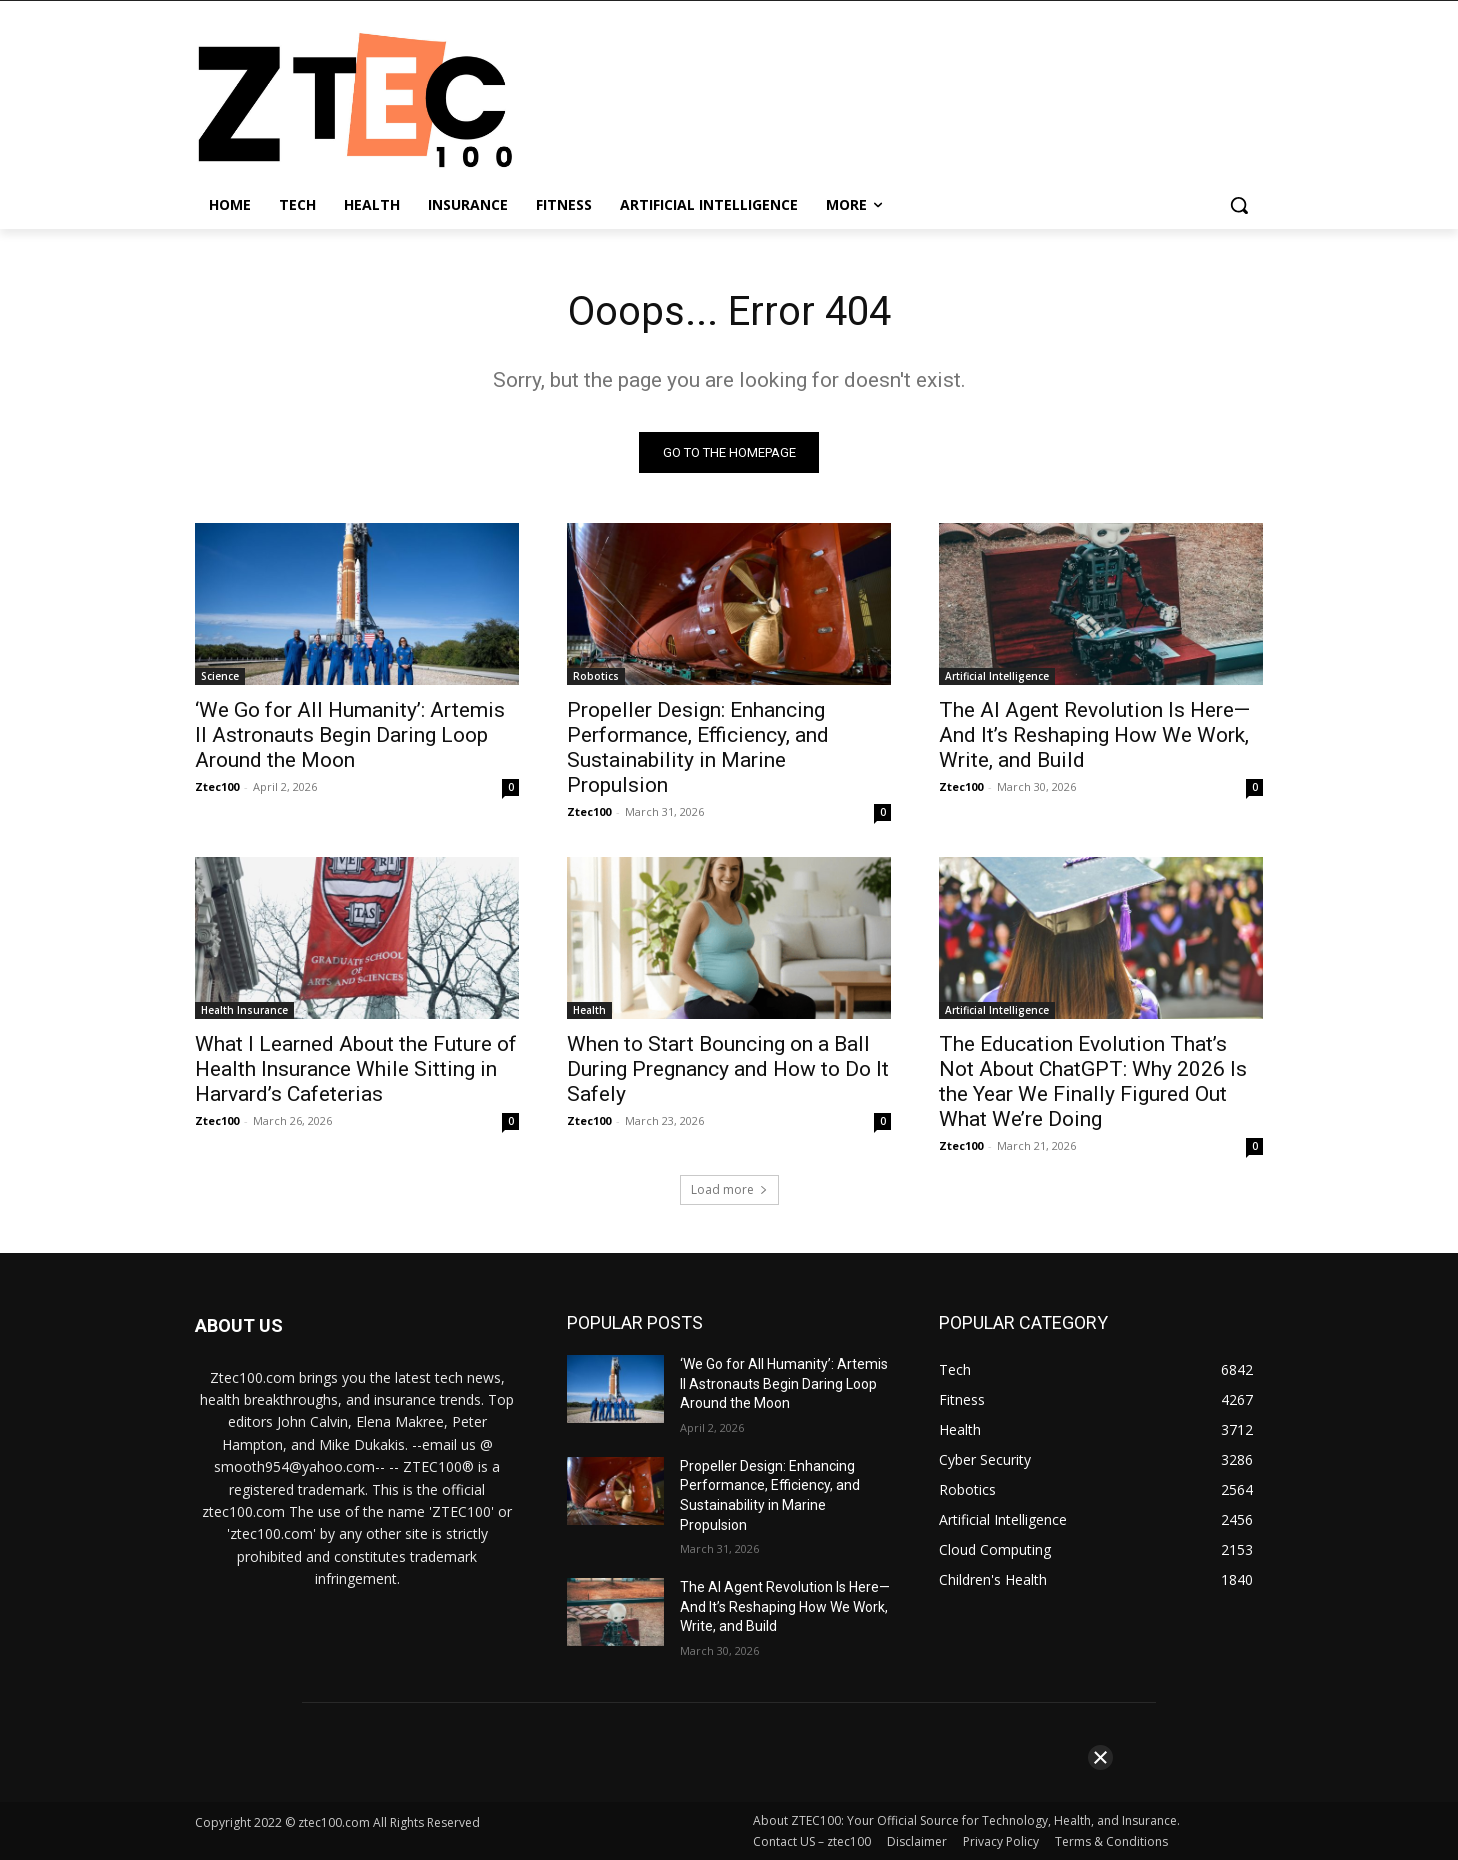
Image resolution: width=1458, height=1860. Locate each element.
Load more (729, 1189)
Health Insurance (244, 1010)
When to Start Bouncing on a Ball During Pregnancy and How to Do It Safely (728, 1069)
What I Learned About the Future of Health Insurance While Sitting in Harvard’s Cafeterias (356, 1069)
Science (220, 676)
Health (589, 1010)
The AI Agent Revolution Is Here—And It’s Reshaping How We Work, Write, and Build (1094, 735)
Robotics (596, 676)
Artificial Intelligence (997, 676)
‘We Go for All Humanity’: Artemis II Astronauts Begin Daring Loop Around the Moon (350, 735)
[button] (1239, 205)
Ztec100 (217, 786)
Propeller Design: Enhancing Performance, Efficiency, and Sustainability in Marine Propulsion (698, 747)
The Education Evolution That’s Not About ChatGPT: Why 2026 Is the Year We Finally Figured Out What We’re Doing (1093, 1081)
